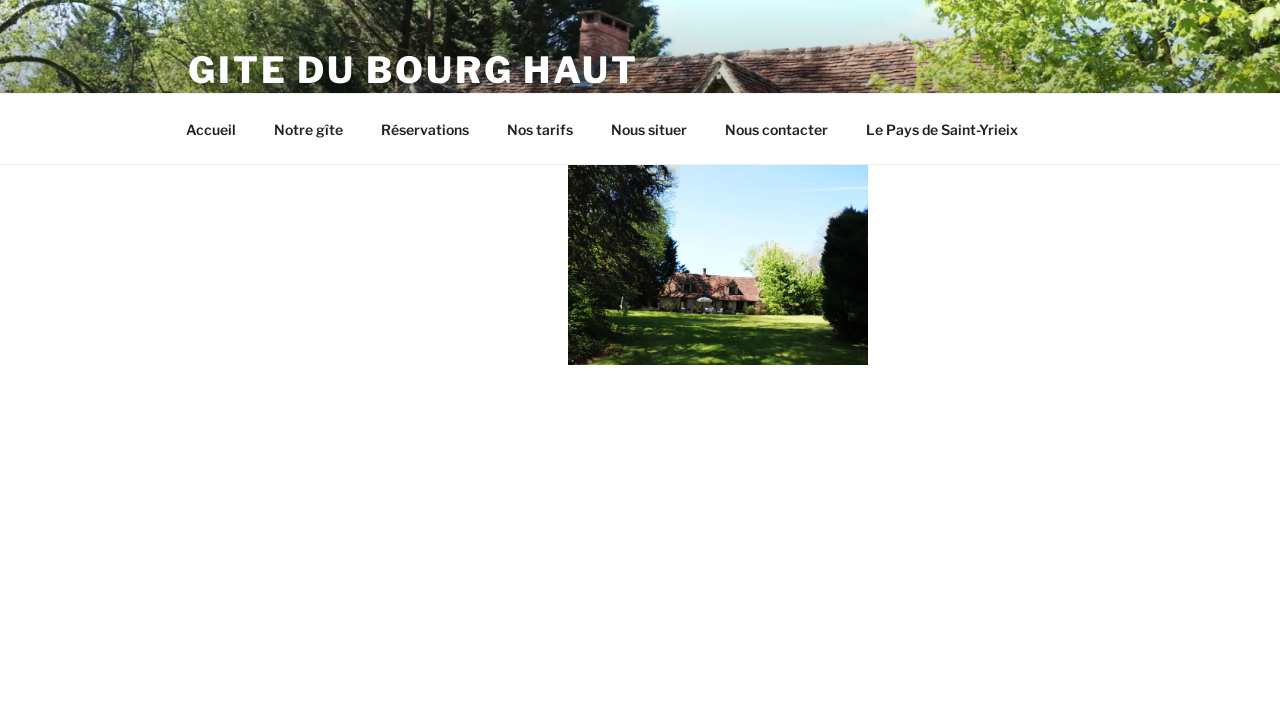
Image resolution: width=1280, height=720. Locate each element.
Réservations (425, 129)
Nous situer (649, 129)
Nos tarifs (540, 129)
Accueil (211, 129)
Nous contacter (776, 129)
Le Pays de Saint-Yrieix (942, 129)
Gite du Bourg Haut (413, 70)
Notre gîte (308, 129)
